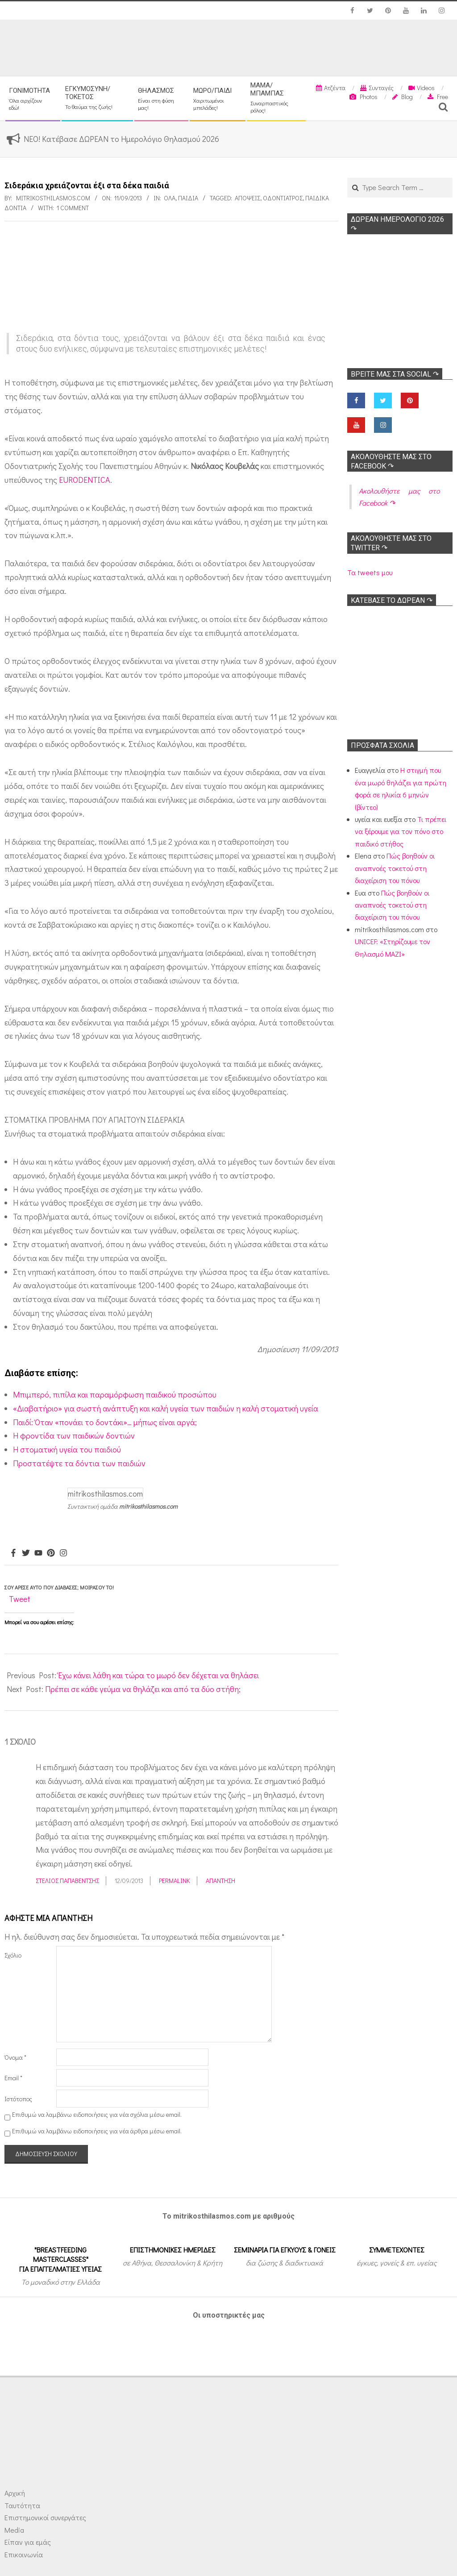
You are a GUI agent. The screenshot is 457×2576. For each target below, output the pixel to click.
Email (13, 2078)
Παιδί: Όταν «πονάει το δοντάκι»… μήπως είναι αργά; (105, 1422)
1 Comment (73, 207)
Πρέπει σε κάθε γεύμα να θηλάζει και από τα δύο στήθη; (143, 1689)
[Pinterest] (51, 1553)
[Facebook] (13, 1553)
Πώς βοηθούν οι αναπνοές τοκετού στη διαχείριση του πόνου (395, 868)
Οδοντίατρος (283, 198)
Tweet (19, 1598)
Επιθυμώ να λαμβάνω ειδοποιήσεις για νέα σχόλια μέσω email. (97, 2115)
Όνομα (15, 2057)
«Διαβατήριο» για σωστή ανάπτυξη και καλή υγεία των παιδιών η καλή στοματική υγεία (165, 1408)
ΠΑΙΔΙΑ (188, 198)
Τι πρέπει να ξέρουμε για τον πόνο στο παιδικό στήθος (400, 831)
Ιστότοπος (18, 2099)
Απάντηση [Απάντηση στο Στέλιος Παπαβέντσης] (220, 1880)
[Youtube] (38, 1553)
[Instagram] (63, 1553)
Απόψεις (247, 198)
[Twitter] (26, 1553)
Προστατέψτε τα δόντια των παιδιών (79, 1463)
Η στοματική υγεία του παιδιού (67, 1449)
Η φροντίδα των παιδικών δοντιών (74, 1435)
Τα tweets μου (369, 572)
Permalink (174, 1880)
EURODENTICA (84, 479)
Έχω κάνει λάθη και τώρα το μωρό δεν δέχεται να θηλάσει (158, 1675)
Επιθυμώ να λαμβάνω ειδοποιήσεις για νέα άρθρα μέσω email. (97, 2131)
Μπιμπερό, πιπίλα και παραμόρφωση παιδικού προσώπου (114, 1394)
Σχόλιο (12, 1955)
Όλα (169, 198)
